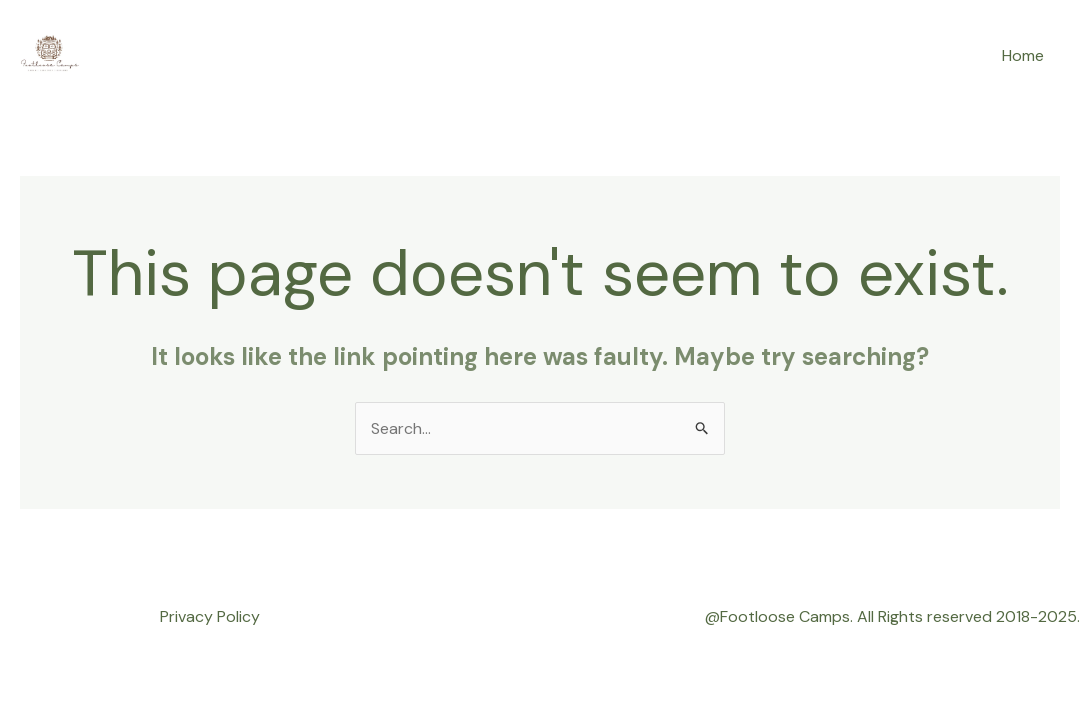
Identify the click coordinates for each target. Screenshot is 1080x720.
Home (1023, 55)
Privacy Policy (210, 616)
